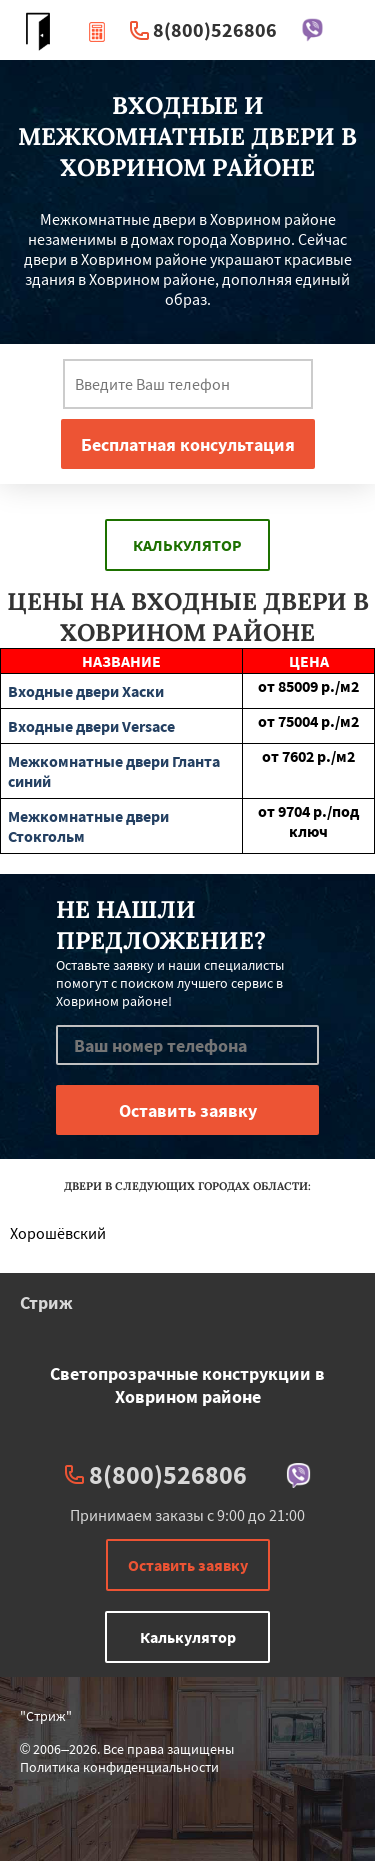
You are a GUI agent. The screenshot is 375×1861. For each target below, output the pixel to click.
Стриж (46, 1302)
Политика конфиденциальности (119, 1767)
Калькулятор (187, 545)
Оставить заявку (188, 1565)
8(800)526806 (215, 29)
